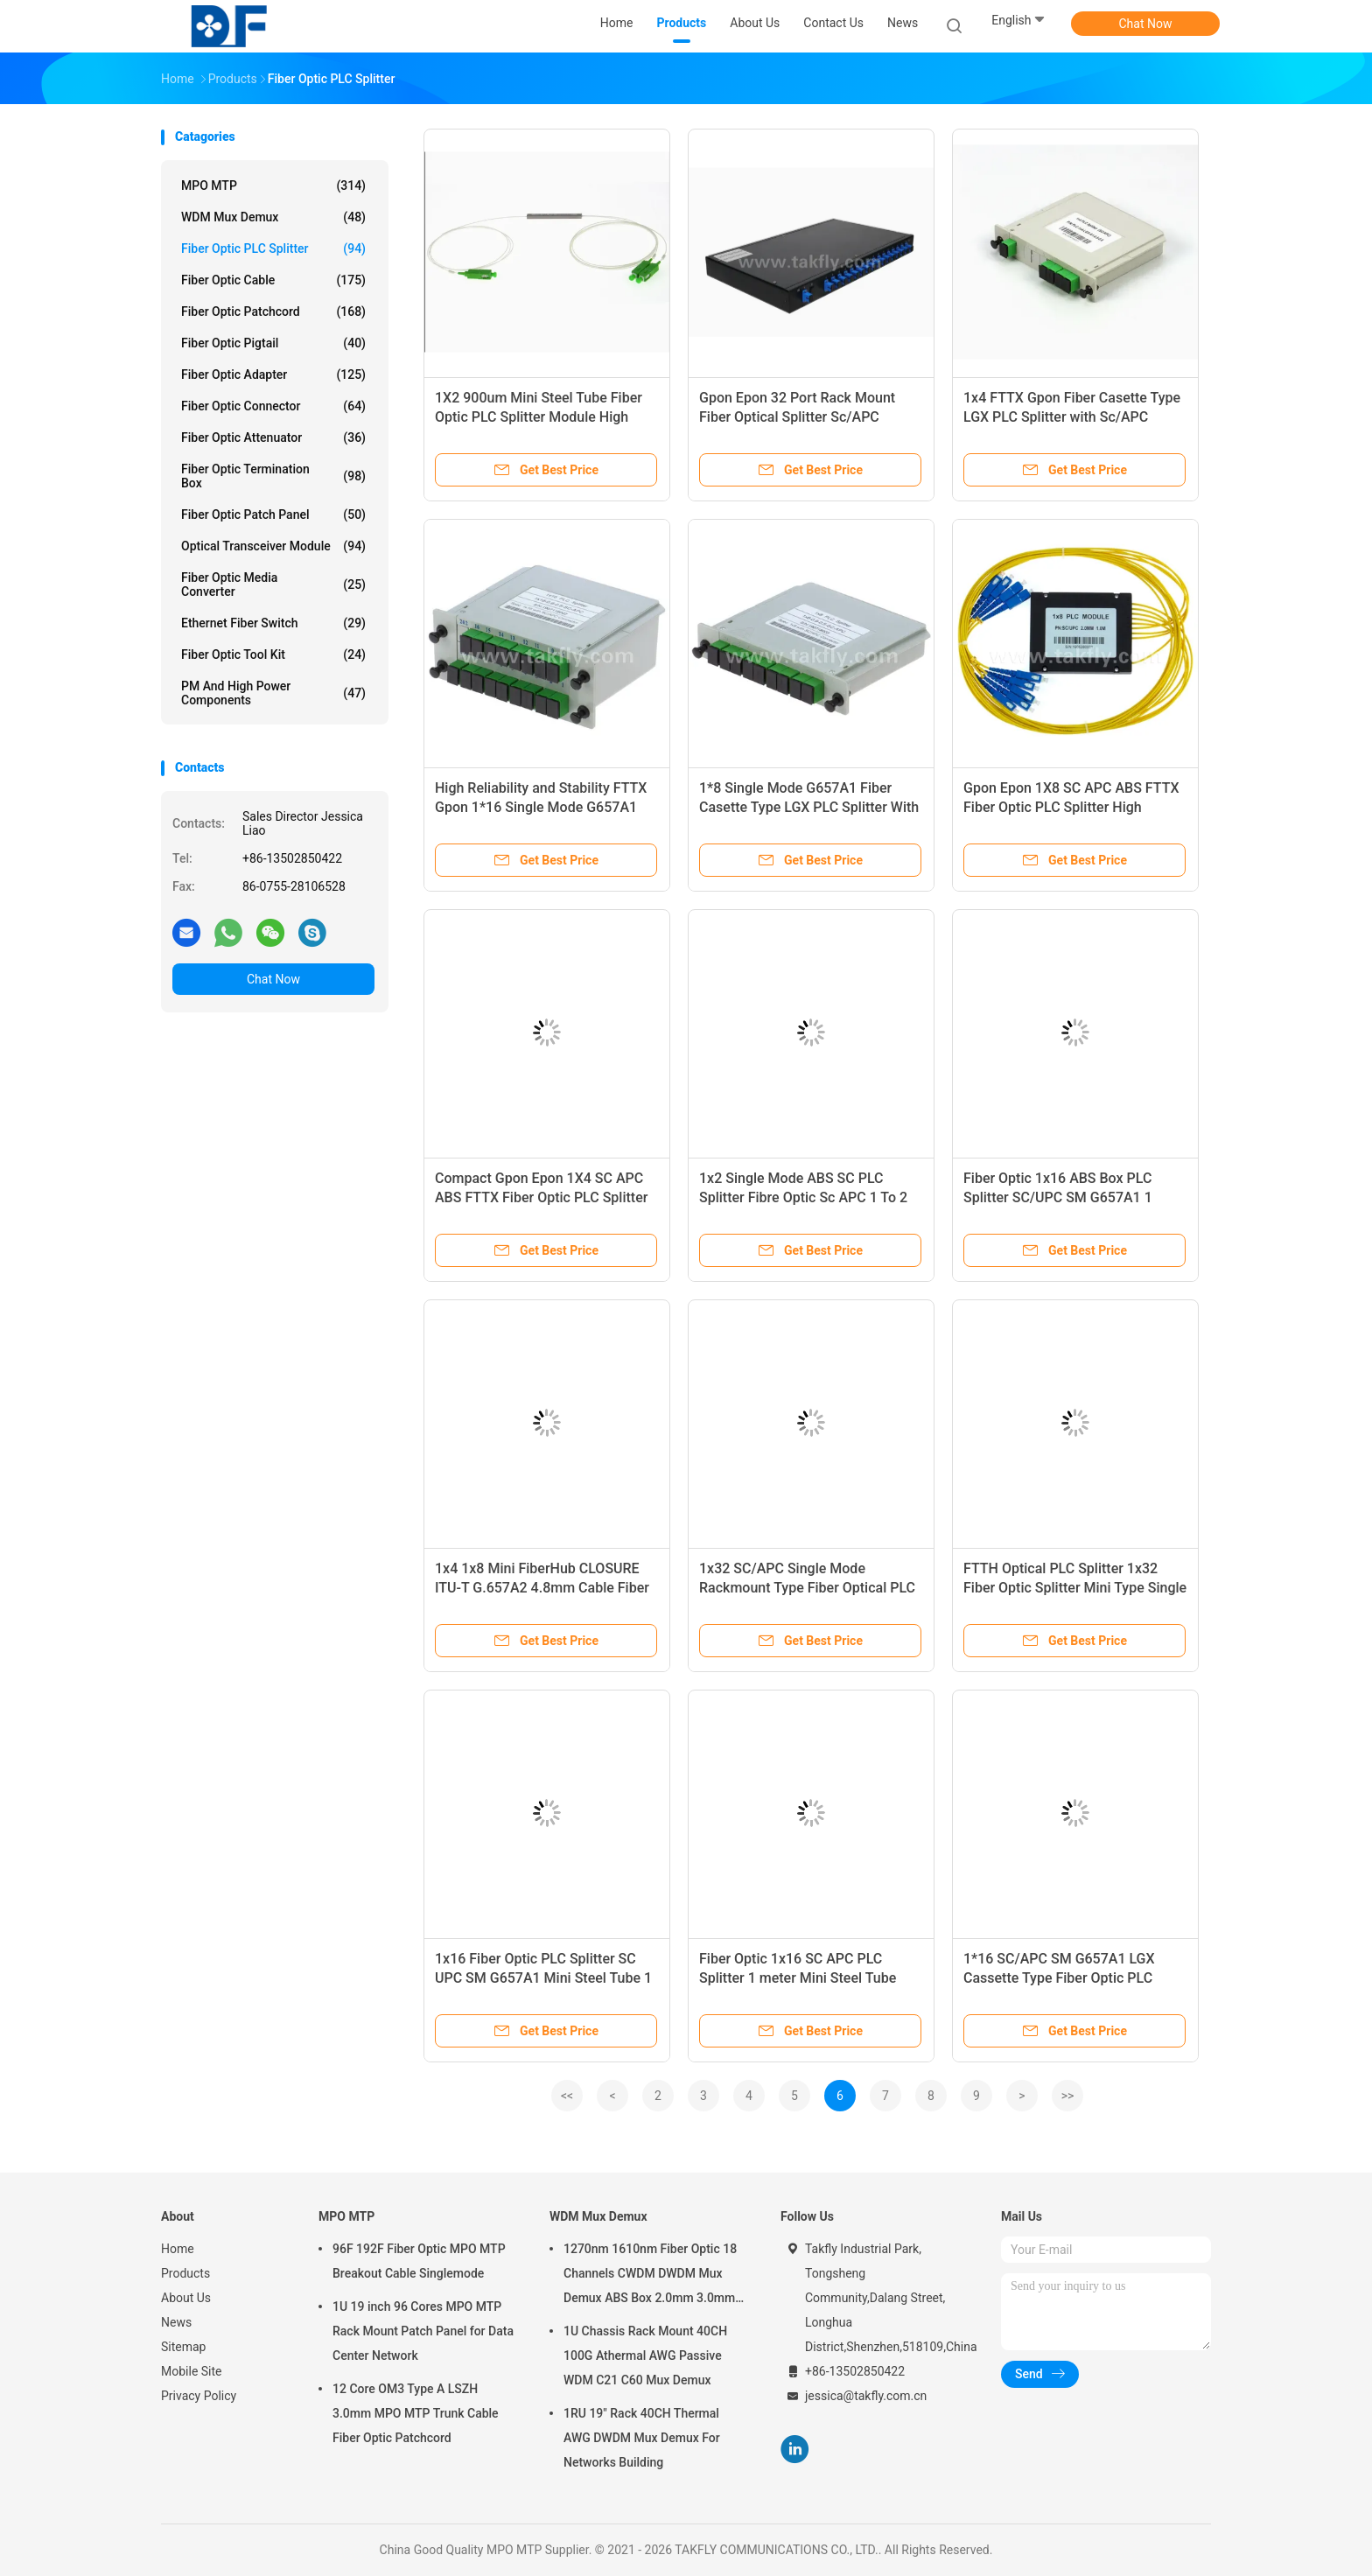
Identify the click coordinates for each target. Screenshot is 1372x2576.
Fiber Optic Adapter (273, 374)
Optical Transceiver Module (273, 546)
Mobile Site (191, 2371)
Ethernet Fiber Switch (273, 623)
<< (567, 2096)
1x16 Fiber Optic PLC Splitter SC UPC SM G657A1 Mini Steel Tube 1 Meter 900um (543, 1978)
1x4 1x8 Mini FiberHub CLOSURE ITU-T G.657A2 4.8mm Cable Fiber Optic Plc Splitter (542, 1587)
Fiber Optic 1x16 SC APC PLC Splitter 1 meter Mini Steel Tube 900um (797, 1978)
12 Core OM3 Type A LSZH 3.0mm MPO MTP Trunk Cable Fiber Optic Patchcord (415, 2413)
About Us (186, 2298)
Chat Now (1145, 24)
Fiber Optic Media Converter (273, 584)
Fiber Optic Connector (273, 406)
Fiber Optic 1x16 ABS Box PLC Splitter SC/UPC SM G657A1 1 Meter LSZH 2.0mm (1057, 1197)
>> (1067, 2096)
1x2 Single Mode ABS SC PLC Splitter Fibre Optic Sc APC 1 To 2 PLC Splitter (803, 1197)
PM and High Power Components (273, 693)
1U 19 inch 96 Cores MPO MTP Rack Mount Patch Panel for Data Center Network (423, 2331)
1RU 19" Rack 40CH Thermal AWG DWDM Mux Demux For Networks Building (642, 2437)
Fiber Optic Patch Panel (273, 514)
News (176, 2322)
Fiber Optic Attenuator (273, 437)
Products (185, 2273)
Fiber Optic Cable (273, 280)
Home (177, 2249)
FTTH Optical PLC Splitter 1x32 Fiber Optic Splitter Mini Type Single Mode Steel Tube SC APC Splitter (1074, 1587)
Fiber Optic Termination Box (273, 476)
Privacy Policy (198, 2396)
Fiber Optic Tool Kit (273, 654)
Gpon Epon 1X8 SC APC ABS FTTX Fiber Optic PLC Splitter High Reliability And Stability (1071, 807)
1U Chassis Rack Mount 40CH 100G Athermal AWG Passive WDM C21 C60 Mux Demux (645, 2355)
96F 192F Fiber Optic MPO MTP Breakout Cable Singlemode (419, 2261)
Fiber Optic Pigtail (273, 343)
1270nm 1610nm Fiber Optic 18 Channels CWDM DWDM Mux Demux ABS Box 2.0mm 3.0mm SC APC (650, 2276)
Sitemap (183, 2347)
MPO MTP (273, 185)
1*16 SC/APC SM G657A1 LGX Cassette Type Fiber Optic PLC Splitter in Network (1059, 1978)
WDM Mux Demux (273, 217)
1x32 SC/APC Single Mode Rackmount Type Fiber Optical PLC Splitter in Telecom (807, 1587)
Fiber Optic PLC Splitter (273, 248)
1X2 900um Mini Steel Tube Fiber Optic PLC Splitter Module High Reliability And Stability (538, 416)
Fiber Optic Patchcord (273, 311)
